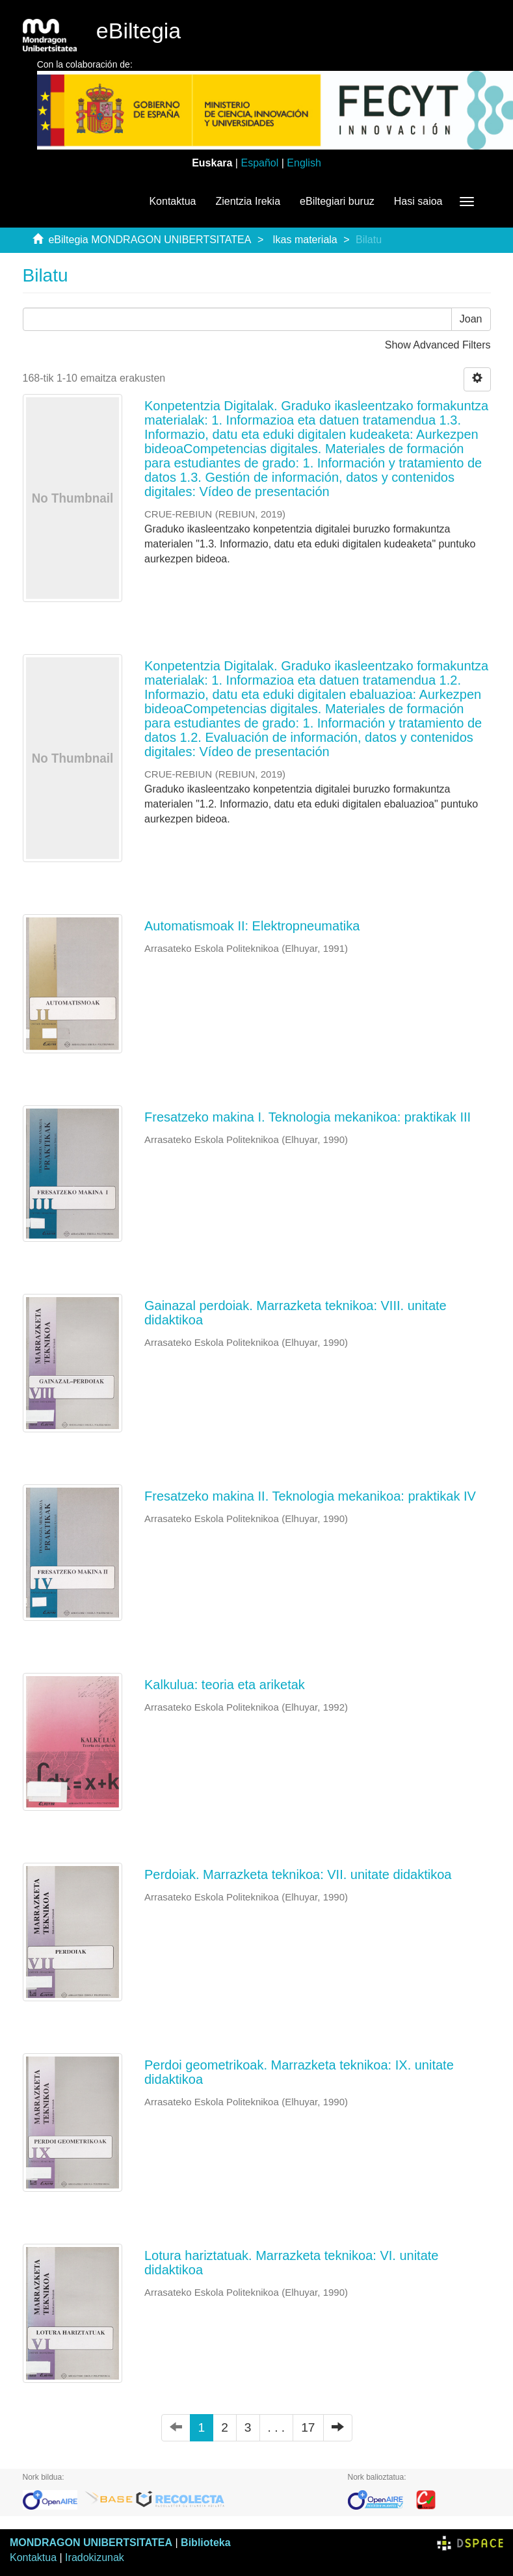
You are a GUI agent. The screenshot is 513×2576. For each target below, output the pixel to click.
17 (308, 2427)
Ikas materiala (304, 239)
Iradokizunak (94, 2557)
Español (259, 162)
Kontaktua (172, 201)
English (304, 162)
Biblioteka (205, 2542)
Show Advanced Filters (438, 344)
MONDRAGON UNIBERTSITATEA (91, 2542)
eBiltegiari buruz (337, 201)
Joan (471, 318)
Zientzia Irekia (247, 201)
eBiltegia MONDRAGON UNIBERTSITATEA (149, 239)
